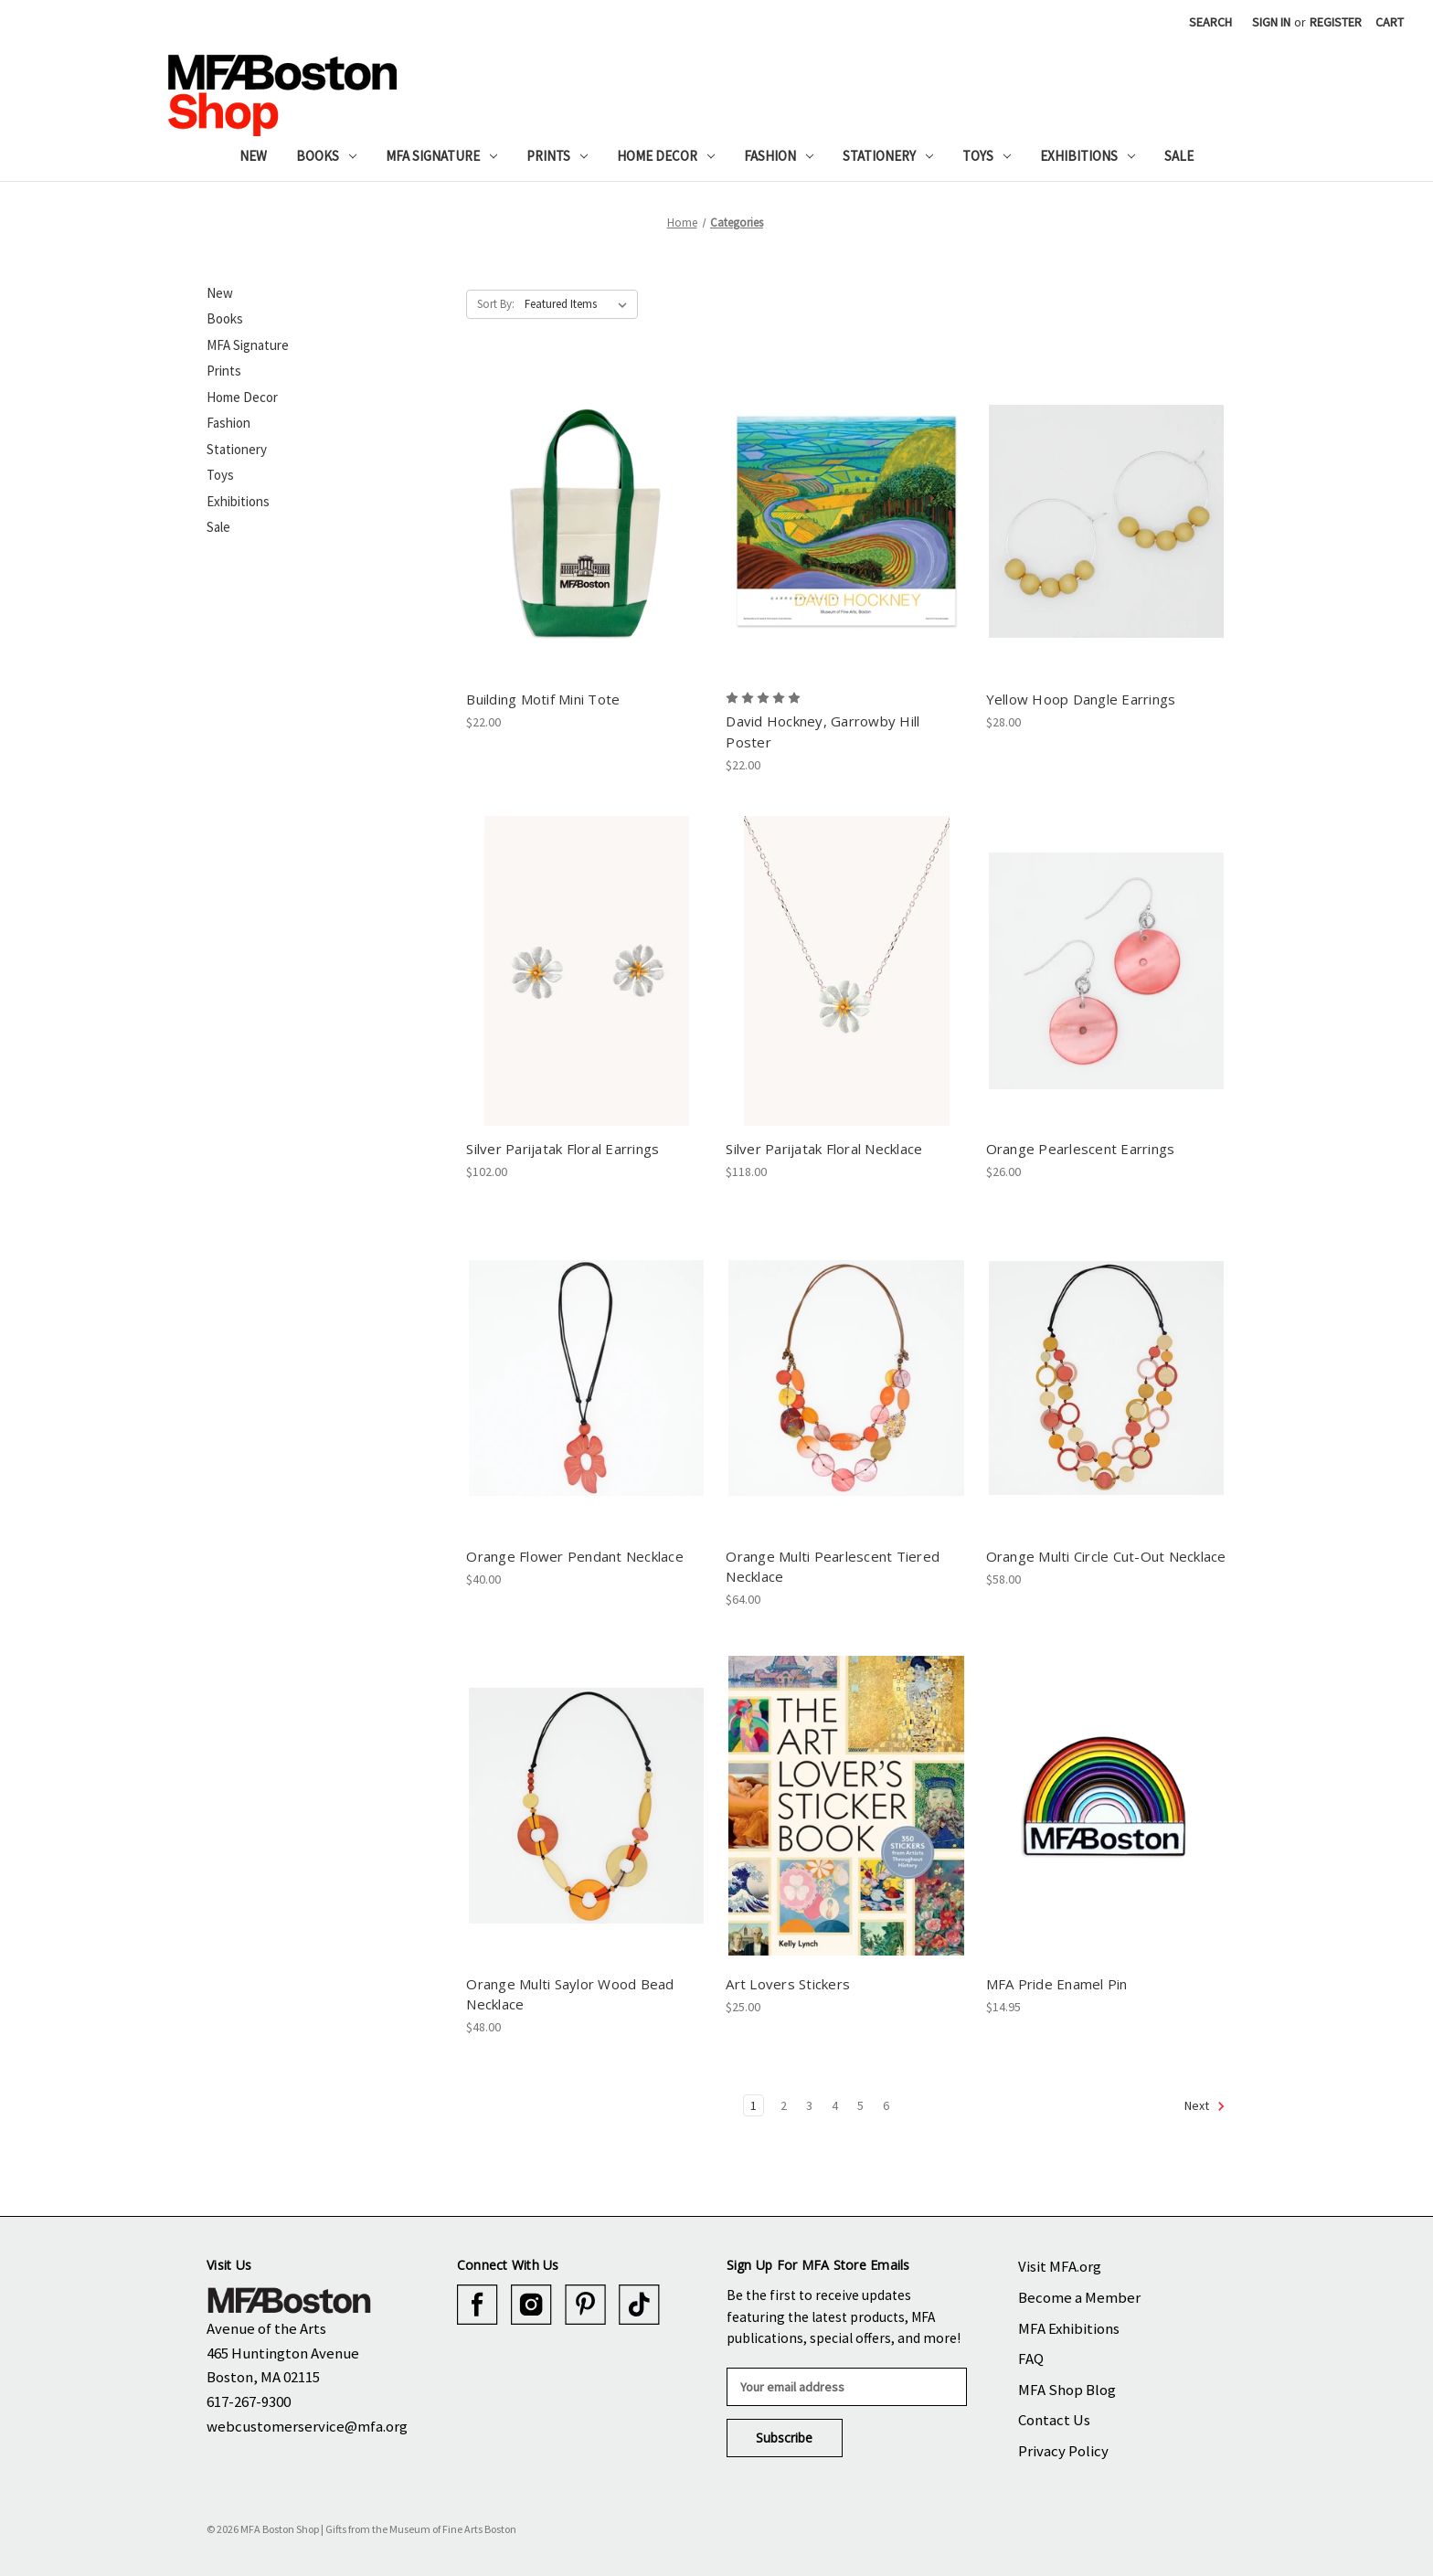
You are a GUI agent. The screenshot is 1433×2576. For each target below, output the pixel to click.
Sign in (1271, 22)
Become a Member (1079, 2297)
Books (326, 155)
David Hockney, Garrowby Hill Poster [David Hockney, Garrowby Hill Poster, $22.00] (822, 731)
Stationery (888, 155)
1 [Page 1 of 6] (753, 2105)
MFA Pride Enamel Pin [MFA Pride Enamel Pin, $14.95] (1057, 1984)
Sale (1179, 155)
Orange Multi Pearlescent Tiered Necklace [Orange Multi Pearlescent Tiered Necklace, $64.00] (832, 1566)
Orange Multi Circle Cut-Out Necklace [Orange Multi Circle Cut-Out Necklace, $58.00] (1106, 1556)
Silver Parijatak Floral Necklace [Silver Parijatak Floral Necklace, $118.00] (824, 1149)
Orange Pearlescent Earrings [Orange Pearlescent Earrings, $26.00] (1080, 1149)
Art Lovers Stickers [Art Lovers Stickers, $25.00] (788, 1984)
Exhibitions (1087, 155)
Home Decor (666, 155)
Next (1205, 2106)
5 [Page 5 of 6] (860, 2105)
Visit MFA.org (1059, 2266)
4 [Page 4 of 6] (835, 2105)
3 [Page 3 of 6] (809, 2105)
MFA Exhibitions (1069, 2328)
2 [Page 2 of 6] (783, 2105)
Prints (557, 155)
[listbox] (579, 304)
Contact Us (1054, 2420)
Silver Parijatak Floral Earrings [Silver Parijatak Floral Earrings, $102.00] (562, 1149)
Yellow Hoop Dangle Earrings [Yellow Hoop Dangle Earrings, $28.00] (1081, 699)
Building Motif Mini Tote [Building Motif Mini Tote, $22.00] (543, 699)
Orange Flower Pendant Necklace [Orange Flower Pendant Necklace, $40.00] (575, 1556)
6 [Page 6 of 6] (886, 2105)
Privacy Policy (1063, 2451)
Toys (986, 155)
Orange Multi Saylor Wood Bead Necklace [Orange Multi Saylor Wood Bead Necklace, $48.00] (570, 1994)
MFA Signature (441, 155)
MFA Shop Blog (1067, 2390)
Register (1336, 22)
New (253, 155)
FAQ (1031, 2358)
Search (1210, 22)
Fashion (778, 155)
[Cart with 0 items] (1389, 22)
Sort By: (496, 304)
